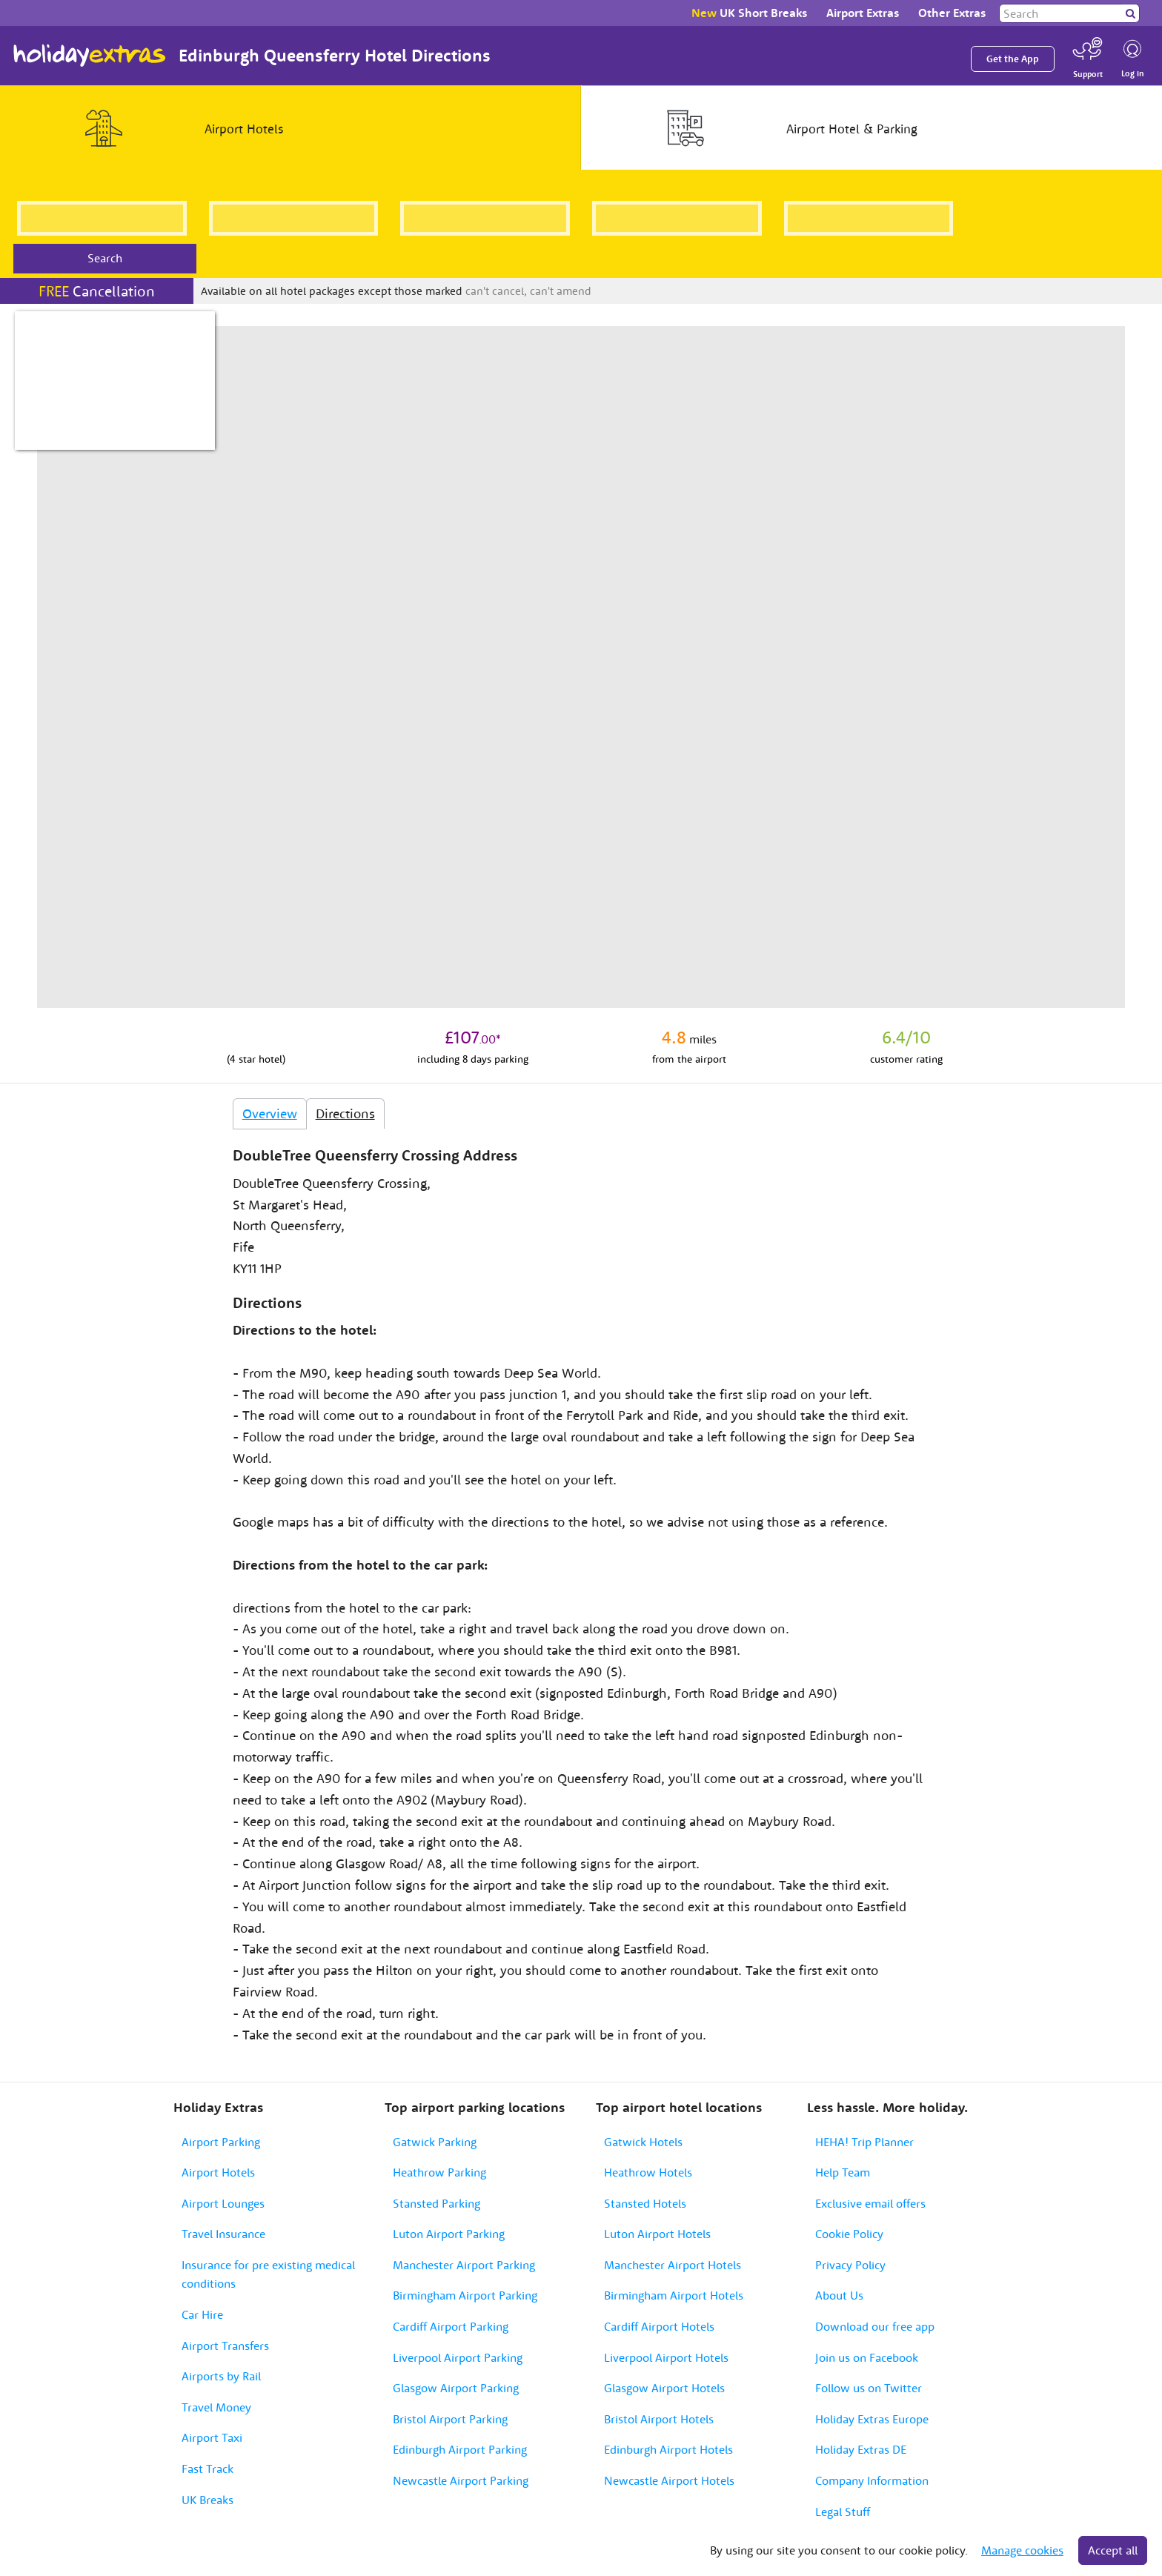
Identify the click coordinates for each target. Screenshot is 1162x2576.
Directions (345, 1113)
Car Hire (202, 2314)
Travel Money (216, 2407)
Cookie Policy (849, 2233)
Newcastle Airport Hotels (669, 2480)
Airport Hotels (218, 2172)
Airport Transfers (225, 2345)
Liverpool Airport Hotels (666, 2357)
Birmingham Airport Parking (465, 2295)
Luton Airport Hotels (657, 2233)
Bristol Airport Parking (450, 2418)
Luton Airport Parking (449, 2233)
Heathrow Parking (439, 2172)
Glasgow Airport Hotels (664, 2387)
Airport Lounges (223, 2203)
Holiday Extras (89, 55)
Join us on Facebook (866, 2357)
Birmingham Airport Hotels (673, 2295)
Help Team (842, 2172)
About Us (839, 2295)
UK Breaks (207, 2499)
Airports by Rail (221, 2375)
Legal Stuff (842, 2511)
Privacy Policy (850, 2264)
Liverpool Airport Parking (457, 2357)
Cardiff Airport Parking (450, 2326)
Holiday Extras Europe (872, 2418)
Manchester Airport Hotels (672, 2264)
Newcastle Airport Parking (460, 2480)
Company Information (872, 2480)
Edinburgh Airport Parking (460, 2449)
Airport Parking (221, 2141)
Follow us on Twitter (868, 2387)
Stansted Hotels (645, 2203)
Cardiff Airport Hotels (659, 2326)
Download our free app (874, 2326)
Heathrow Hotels (648, 2172)
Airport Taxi (212, 2437)
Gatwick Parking (435, 2141)
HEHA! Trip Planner (864, 2141)
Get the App (1012, 59)
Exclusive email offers (870, 2203)
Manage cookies (1022, 2550)
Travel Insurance (223, 2233)
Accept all (1113, 2550)
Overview (269, 1113)
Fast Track (207, 2468)
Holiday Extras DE (860, 2449)
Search (104, 257)
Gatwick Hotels (643, 2141)
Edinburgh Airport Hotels (668, 2449)
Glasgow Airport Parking (456, 2387)
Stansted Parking (436, 2203)
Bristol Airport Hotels (659, 2418)
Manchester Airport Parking (464, 2264)
